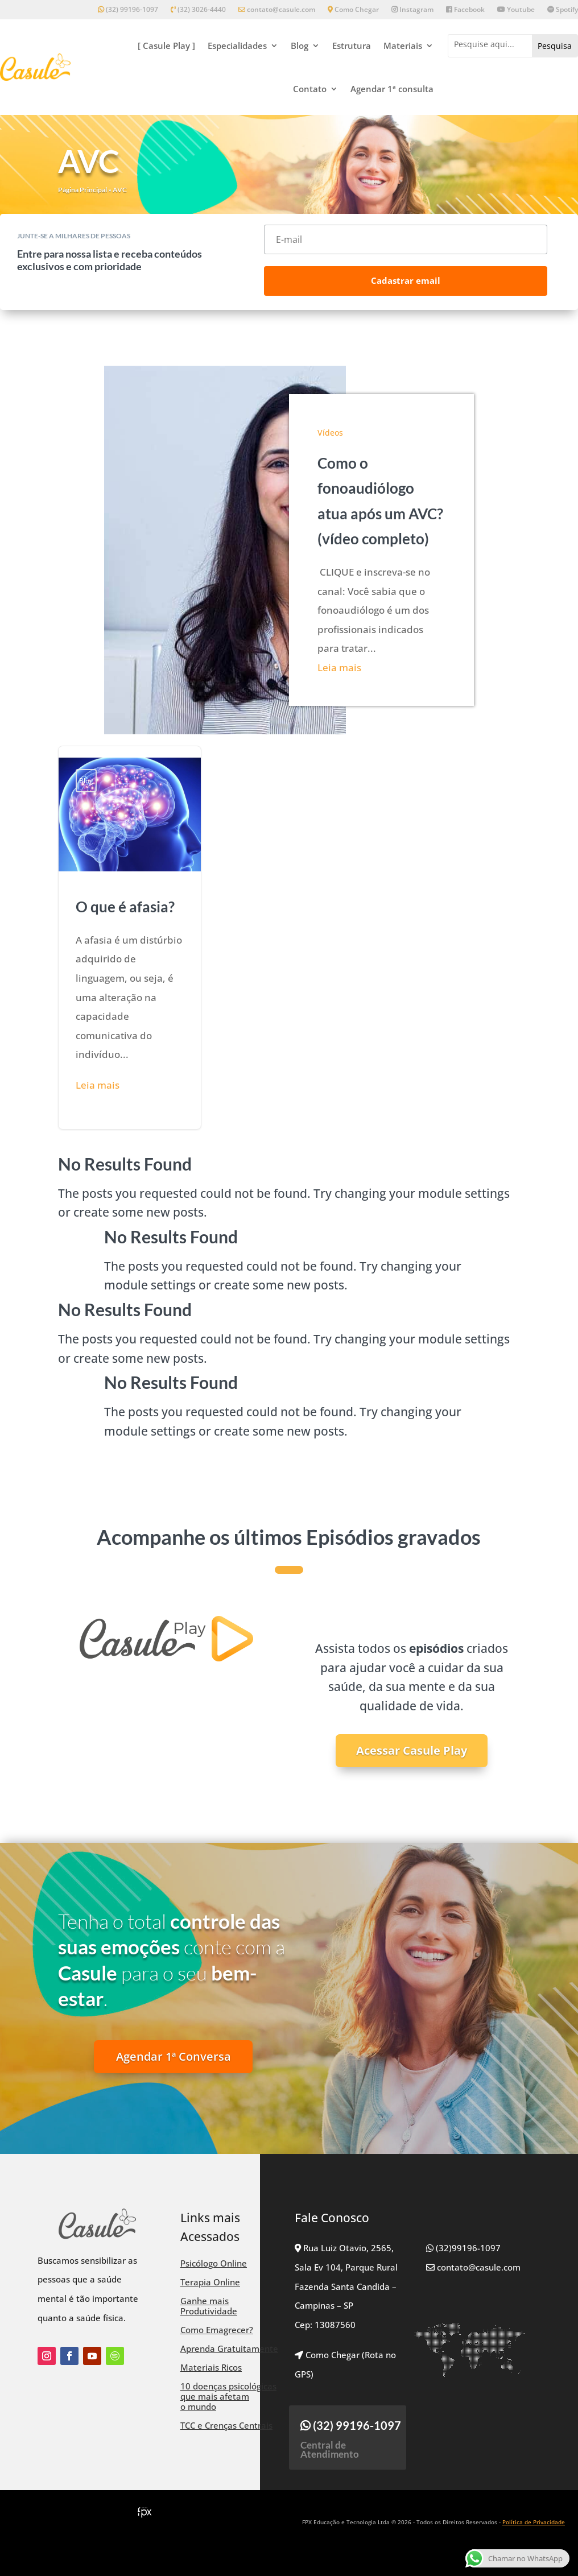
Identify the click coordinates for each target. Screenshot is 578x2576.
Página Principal (82, 189)
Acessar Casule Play (411, 1750)
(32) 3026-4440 (198, 10)
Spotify (562, 10)
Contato (310, 88)
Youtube (516, 10)
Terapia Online (210, 2282)
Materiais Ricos (211, 2367)
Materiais (402, 45)
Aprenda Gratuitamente (229, 2348)
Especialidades (237, 45)
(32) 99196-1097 (128, 10)
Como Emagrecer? (216, 2329)
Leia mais (339, 667)
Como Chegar (353, 10)
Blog (299, 45)
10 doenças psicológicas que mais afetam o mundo (228, 2396)
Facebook (465, 10)
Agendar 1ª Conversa (173, 2056)
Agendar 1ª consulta (392, 88)
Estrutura (351, 45)
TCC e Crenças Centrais (226, 2425)
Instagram (412, 10)
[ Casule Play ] (166, 45)
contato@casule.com (276, 10)
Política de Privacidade (533, 2522)
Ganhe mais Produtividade (208, 2306)
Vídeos (330, 432)
